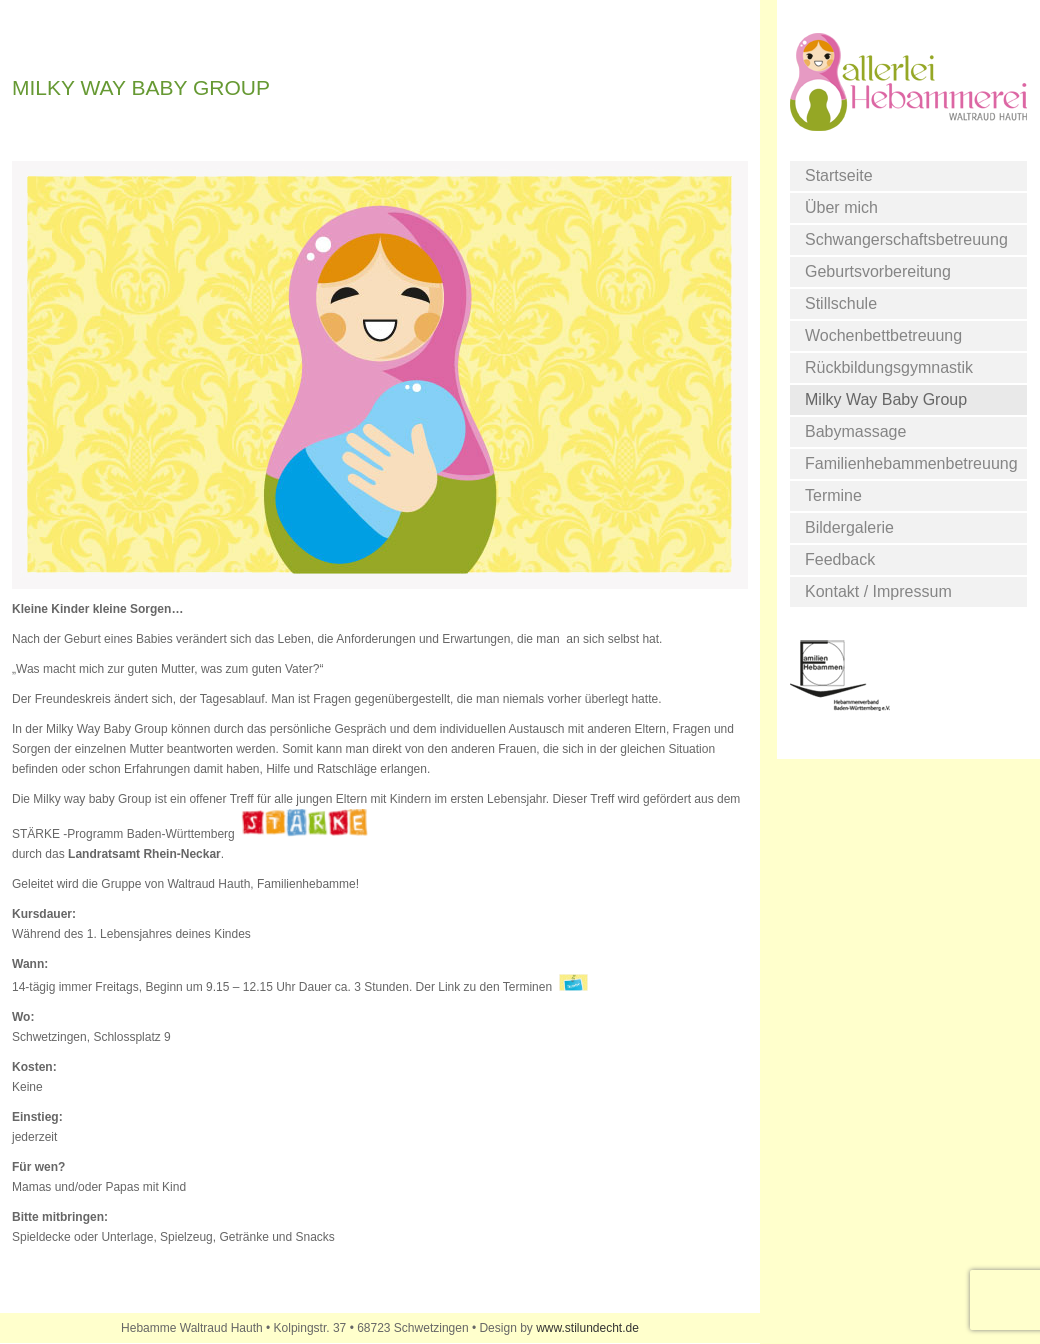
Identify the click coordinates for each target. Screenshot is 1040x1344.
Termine (833, 495)
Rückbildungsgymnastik (889, 367)
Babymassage (855, 431)
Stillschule (841, 303)
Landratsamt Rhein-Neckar (144, 854)
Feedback (840, 559)
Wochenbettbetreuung (883, 335)
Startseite (839, 175)
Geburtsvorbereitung (878, 271)
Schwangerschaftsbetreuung (906, 239)
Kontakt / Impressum (878, 591)
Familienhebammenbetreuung (911, 463)
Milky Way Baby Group (886, 399)
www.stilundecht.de (587, 1328)
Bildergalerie (849, 527)
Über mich (841, 207)
